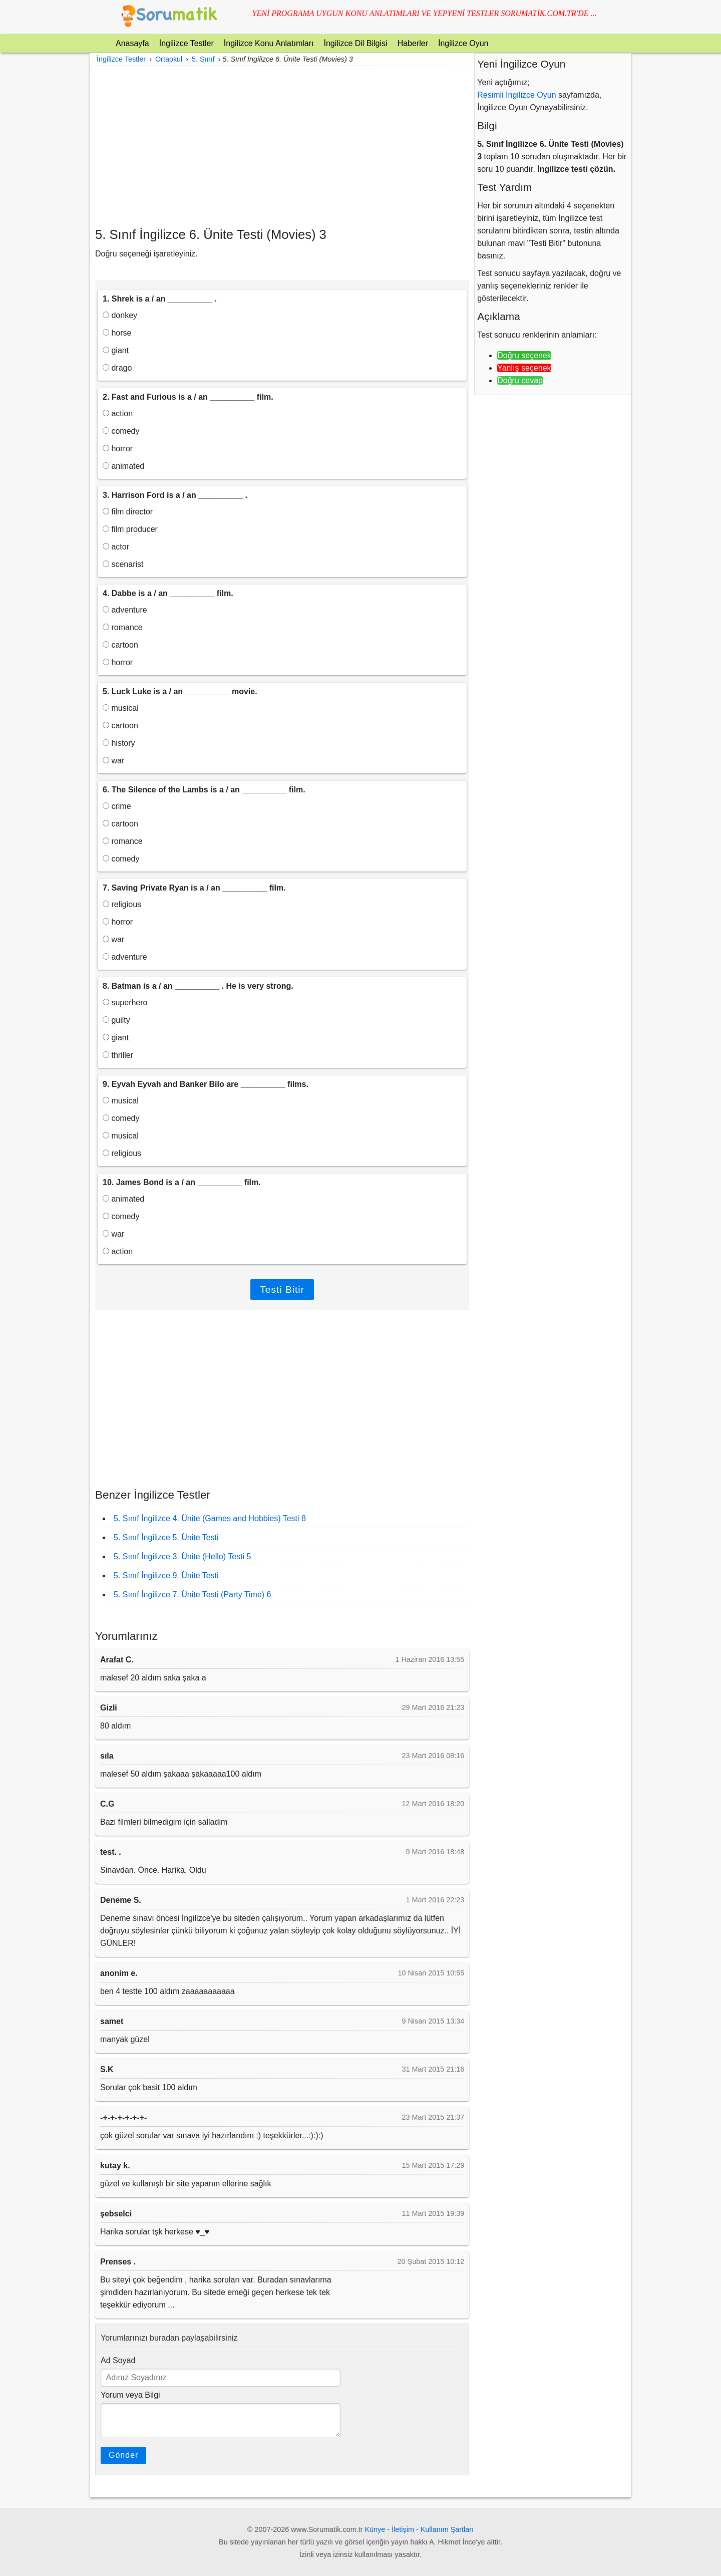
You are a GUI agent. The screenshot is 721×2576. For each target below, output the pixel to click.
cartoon (120, 645)
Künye (375, 2529)
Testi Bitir (282, 1289)
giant (116, 350)
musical (121, 708)
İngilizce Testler (186, 43)
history (119, 743)
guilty (116, 1020)
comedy (121, 431)
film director (128, 511)
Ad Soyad (118, 2360)
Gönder (123, 2455)
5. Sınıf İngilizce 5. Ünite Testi (166, 1537)
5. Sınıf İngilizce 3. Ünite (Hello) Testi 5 (182, 1556)
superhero (125, 1002)
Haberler (413, 43)
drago (117, 368)
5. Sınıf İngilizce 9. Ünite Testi (166, 1575)
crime (117, 806)
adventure (125, 610)
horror (118, 448)
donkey (120, 315)
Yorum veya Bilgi (130, 2395)
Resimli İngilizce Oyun (516, 95)
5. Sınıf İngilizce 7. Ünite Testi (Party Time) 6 (192, 1594)
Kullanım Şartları (447, 2529)
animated (123, 466)
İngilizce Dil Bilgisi (355, 43)
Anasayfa (132, 43)
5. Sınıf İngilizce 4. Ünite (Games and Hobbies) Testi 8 (210, 1518)
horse (117, 333)
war (113, 760)
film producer (130, 529)
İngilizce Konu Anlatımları (269, 43)
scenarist (123, 564)
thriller (118, 1055)
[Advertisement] (282, 146)
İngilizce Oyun (463, 43)
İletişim (403, 2529)
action (118, 413)
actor (116, 546)
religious (122, 904)
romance (123, 627)
